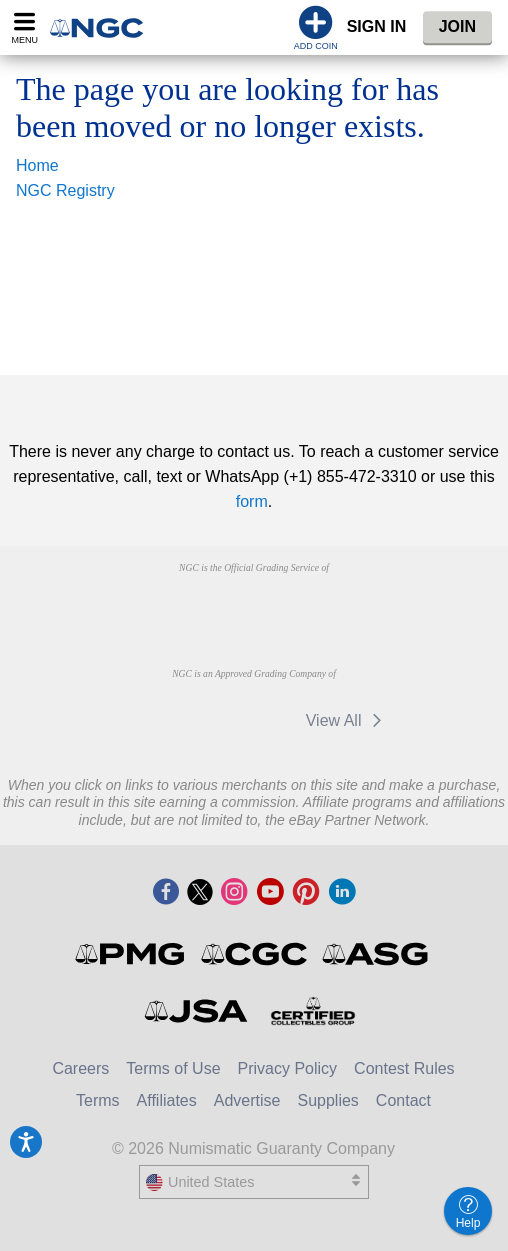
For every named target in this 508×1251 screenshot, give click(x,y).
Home (37, 165)
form (252, 501)
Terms (98, 1100)
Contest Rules (404, 1068)
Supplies (327, 1100)
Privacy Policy (288, 1068)
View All (347, 720)
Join (457, 26)
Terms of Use (173, 1068)
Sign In (377, 26)
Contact (403, 1100)
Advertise (247, 1100)
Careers (80, 1068)
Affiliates (167, 1100)
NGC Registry (65, 190)
